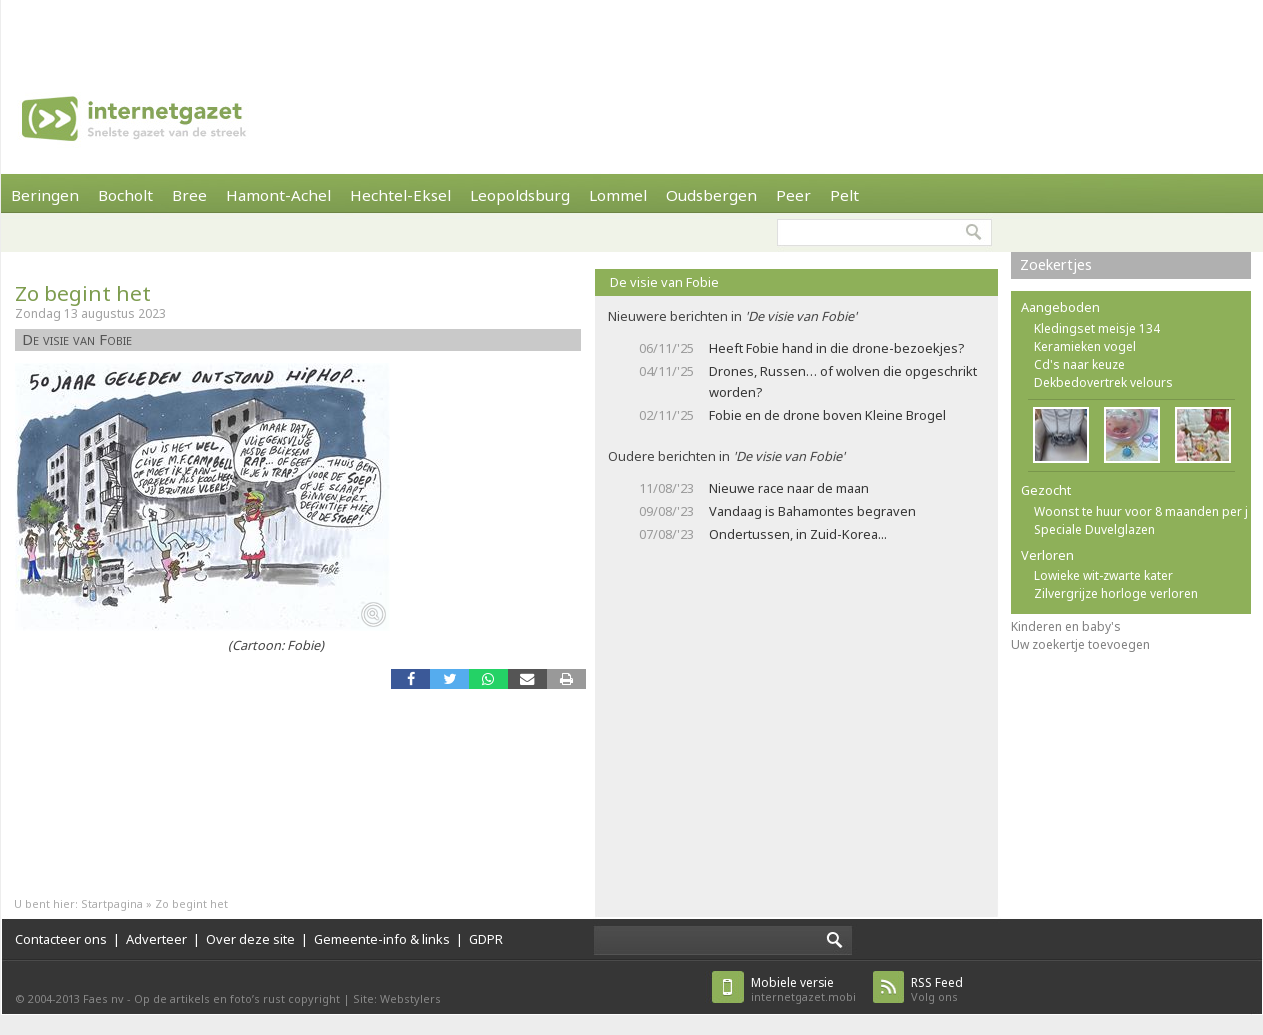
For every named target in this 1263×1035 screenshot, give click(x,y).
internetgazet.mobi (803, 989)
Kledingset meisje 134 (1097, 328)
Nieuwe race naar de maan (789, 488)
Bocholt (125, 195)
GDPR (486, 939)
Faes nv (103, 998)
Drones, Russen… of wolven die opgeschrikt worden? (843, 381)
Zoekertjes (1056, 264)
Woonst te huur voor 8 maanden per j (1141, 511)
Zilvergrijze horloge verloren (1116, 593)
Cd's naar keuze (1079, 364)
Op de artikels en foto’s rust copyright (237, 998)
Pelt (844, 195)
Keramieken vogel (1085, 346)
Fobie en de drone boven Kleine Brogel (827, 415)
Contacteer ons (61, 939)
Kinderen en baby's (1066, 626)
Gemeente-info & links (382, 939)
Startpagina (112, 903)
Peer (793, 195)
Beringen (45, 195)
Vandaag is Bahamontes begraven (812, 511)
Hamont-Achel (278, 195)
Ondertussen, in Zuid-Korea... (798, 534)
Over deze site (250, 939)
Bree (189, 195)
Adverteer (156, 939)
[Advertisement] (267, 30)
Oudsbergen (711, 195)
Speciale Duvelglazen (1094, 529)
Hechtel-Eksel (400, 195)
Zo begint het (83, 293)
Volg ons (937, 989)
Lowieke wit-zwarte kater (1103, 575)
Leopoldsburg (520, 195)
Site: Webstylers (397, 998)
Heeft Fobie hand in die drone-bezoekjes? (836, 348)
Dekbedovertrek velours (1103, 382)
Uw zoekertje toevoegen (1080, 644)
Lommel (618, 195)
